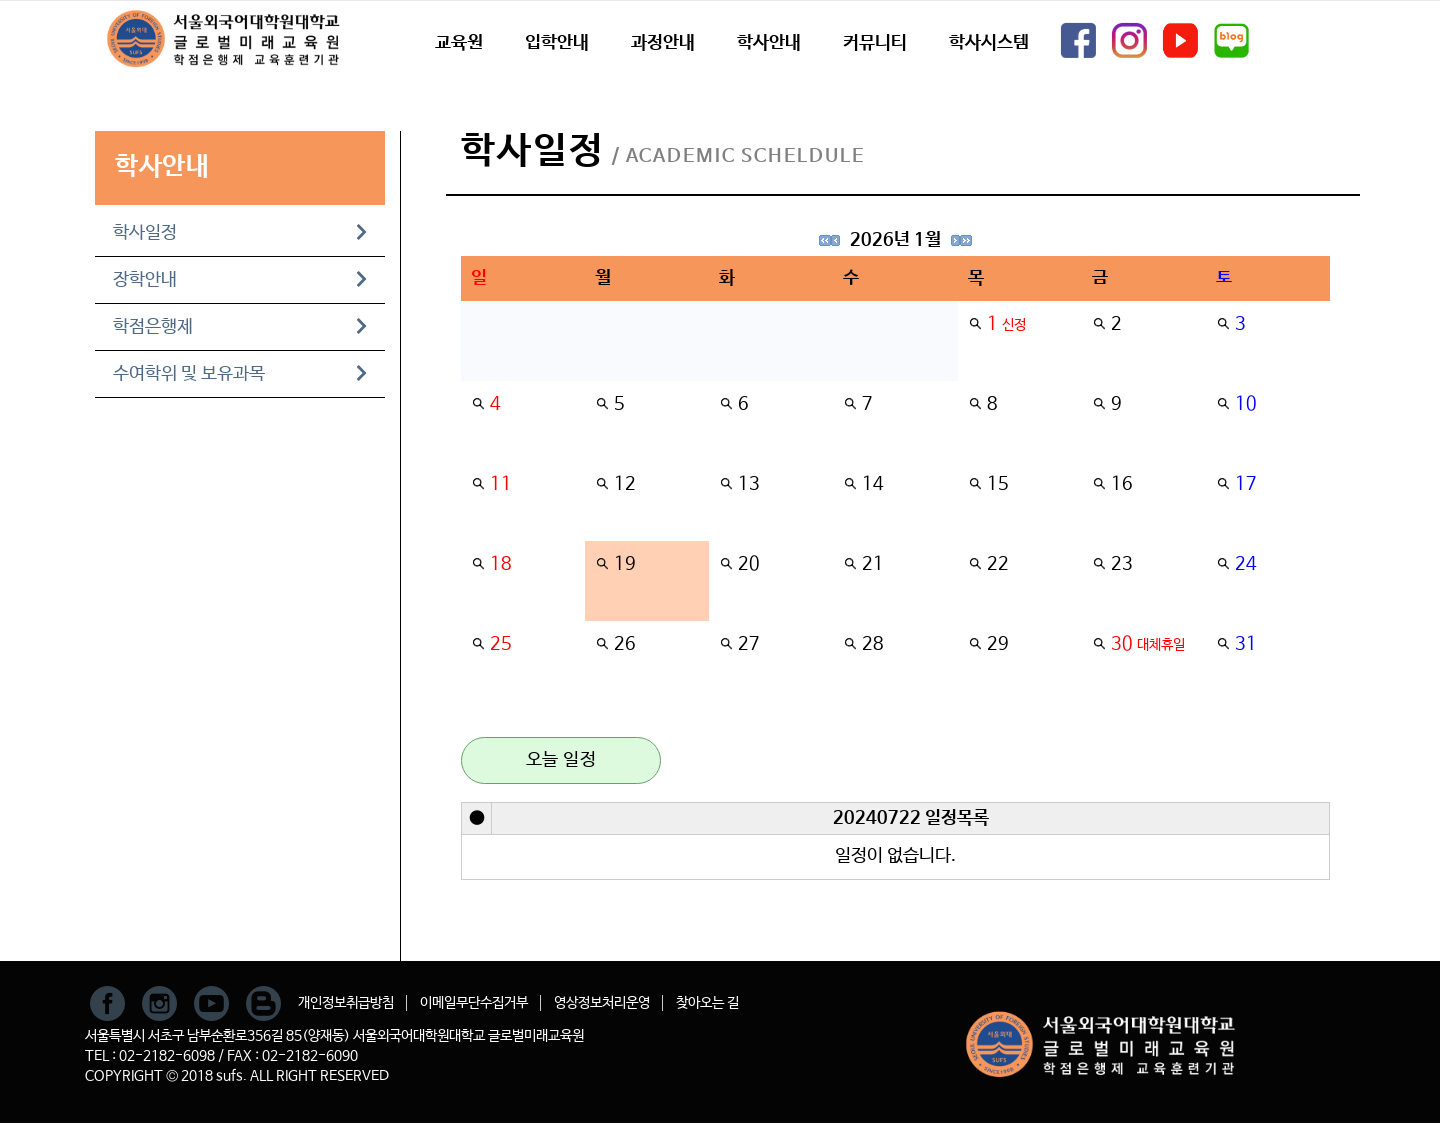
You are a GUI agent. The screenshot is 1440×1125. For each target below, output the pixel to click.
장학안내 (240, 280)
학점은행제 (240, 327)
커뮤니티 (875, 43)
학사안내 (769, 43)
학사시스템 (989, 43)
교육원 (459, 43)
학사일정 (240, 233)
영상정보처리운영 (602, 1003)
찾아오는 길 (707, 1003)
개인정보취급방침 (346, 1003)
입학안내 (557, 43)
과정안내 (663, 43)
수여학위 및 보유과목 (240, 374)
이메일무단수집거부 (474, 1003)
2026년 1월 (895, 240)
